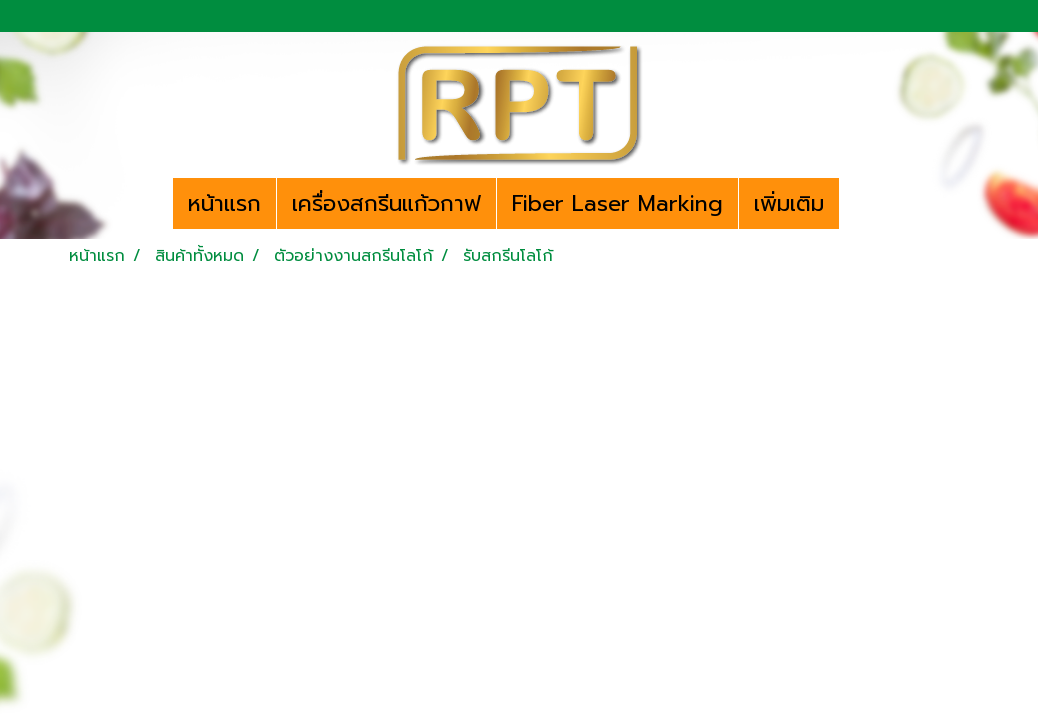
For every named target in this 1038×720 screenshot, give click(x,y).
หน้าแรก (224, 203)
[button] (857, 204)
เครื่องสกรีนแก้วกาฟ (386, 203)
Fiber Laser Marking (617, 203)
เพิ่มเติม (789, 203)
